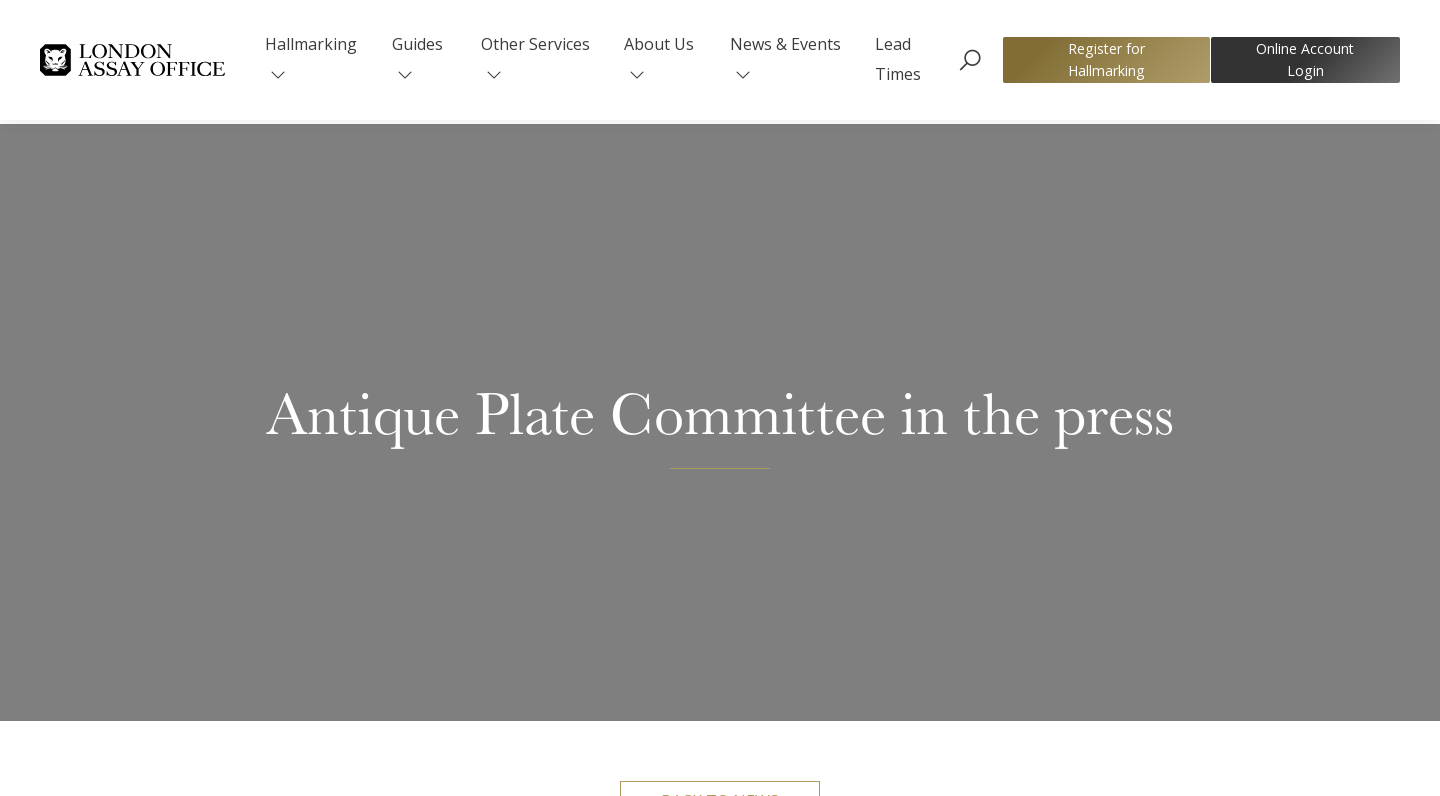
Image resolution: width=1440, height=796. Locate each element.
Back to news (720, 238)
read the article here (1185, 613)
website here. (905, 642)
